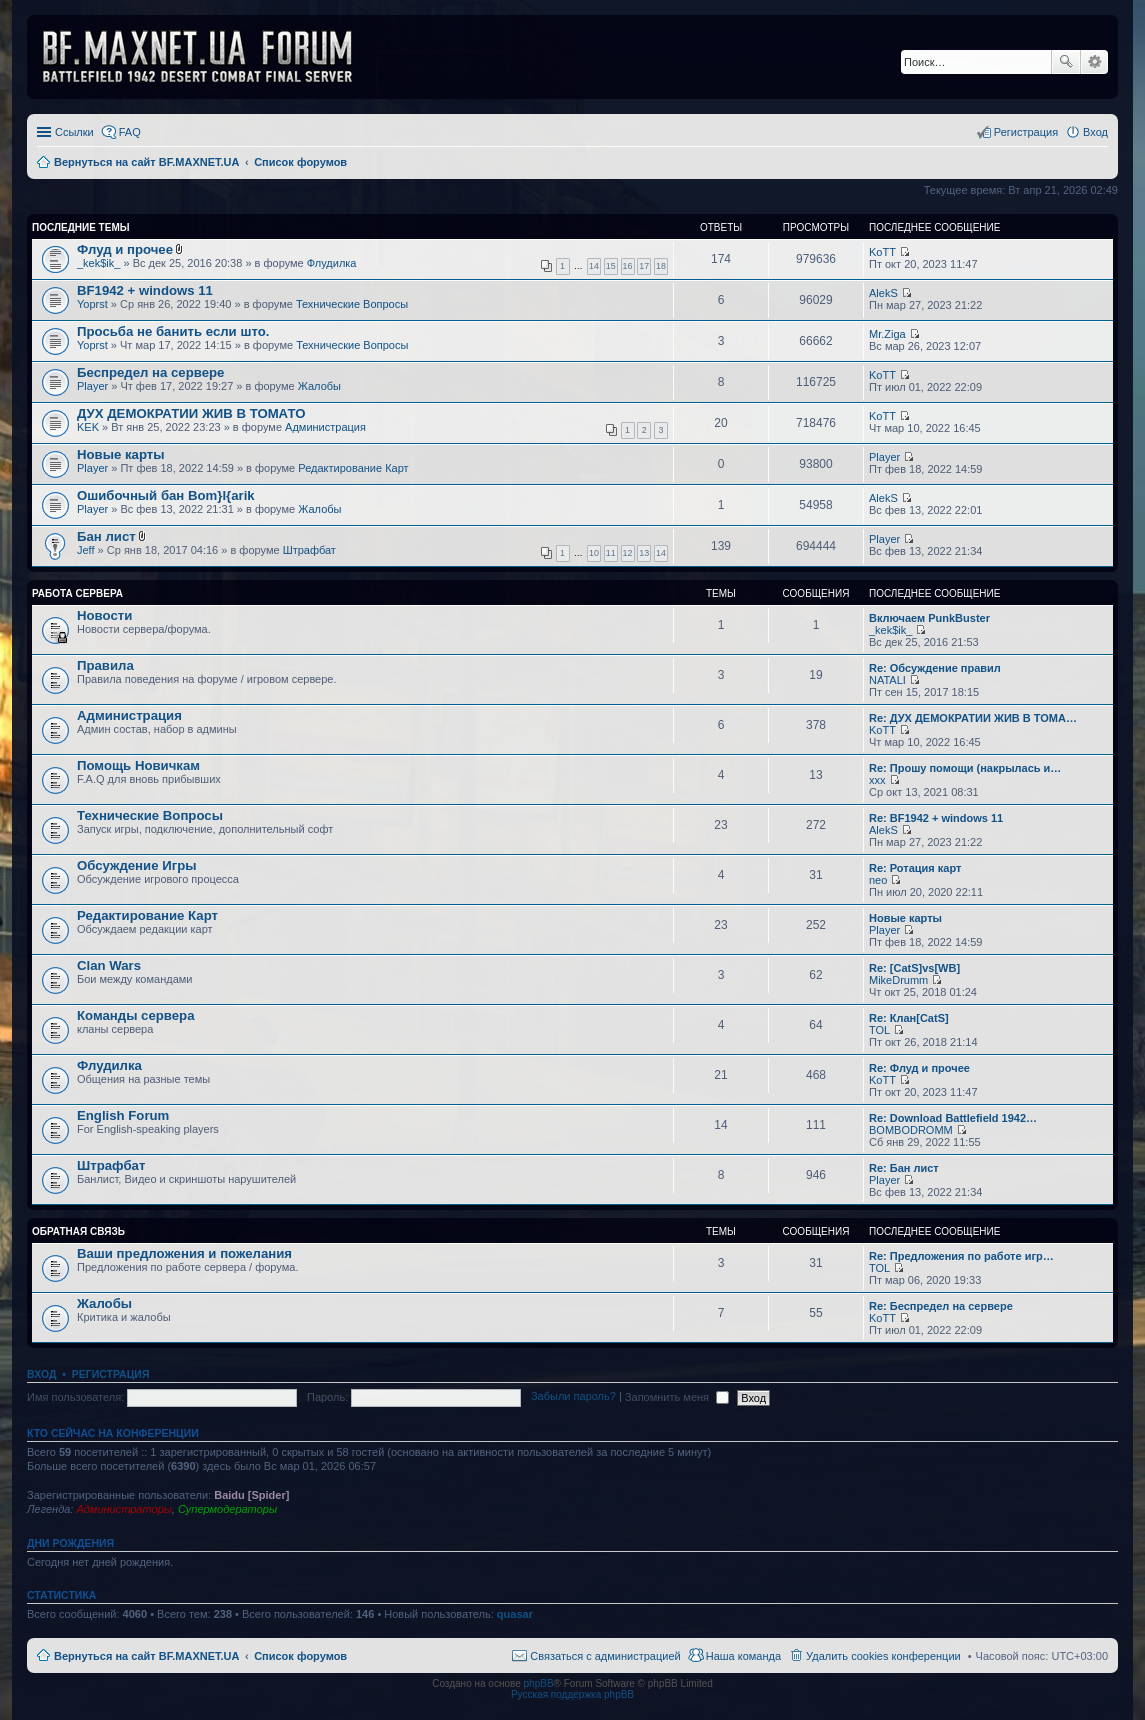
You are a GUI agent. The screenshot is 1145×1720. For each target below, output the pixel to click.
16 (628, 266)
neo (878, 880)
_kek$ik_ (98, 263)
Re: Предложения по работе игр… (961, 1256)
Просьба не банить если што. (173, 331)
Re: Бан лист (904, 1168)
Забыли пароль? (573, 1397)
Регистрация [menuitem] (1026, 132)
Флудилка (332, 263)
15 (611, 266)
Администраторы (123, 1509)
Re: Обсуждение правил (935, 668)
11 (611, 553)
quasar (515, 1614)
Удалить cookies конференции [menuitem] (883, 1656)
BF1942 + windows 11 (145, 290)
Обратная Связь (78, 1231)
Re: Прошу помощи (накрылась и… (965, 768)
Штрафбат (309, 550)
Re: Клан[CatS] (909, 1018)
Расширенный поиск (1094, 62)
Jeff (86, 550)
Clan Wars (109, 965)
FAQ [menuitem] (130, 132)
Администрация (325, 427)
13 (644, 553)
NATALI (887, 680)
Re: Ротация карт (915, 868)
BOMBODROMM (911, 1130)
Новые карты (120, 454)
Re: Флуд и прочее (919, 1068)
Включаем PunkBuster (929, 618)
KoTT (882, 252)
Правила (105, 665)
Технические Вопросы (352, 304)
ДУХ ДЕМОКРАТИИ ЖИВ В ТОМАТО (191, 413)
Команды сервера (136, 1015)
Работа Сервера (77, 593)
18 (661, 266)
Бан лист (106, 536)
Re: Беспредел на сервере (941, 1306)
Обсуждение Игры (136, 865)
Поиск (1066, 62)
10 (594, 553)
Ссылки (74, 132)
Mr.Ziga (887, 334)
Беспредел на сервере (150, 372)
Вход (41, 1374)
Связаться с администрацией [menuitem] (605, 1656)
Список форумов (300, 1656)
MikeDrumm (898, 980)
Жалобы (319, 386)
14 (594, 266)
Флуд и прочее (125, 249)
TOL (879, 1030)
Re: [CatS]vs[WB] (914, 968)
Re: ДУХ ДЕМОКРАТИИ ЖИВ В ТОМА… (973, 718)
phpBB (539, 1683)
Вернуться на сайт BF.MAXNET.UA (146, 1656)
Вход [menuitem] (1095, 132)
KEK (88, 427)
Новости (104, 615)
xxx (877, 780)
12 (628, 553)
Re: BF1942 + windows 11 (936, 818)
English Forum (123, 1115)
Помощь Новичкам (138, 765)
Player (92, 386)
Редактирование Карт (353, 468)
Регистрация (111, 1374)
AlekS (883, 293)
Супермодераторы (227, 1509)
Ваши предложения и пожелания (184, 1253)
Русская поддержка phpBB (572, 1694)
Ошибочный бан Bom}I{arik (166, 495)
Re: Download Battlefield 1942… (953, 1118)
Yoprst (92, 304)
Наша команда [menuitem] (743, 1656)
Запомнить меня (677, 1397)
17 (644, 266)
